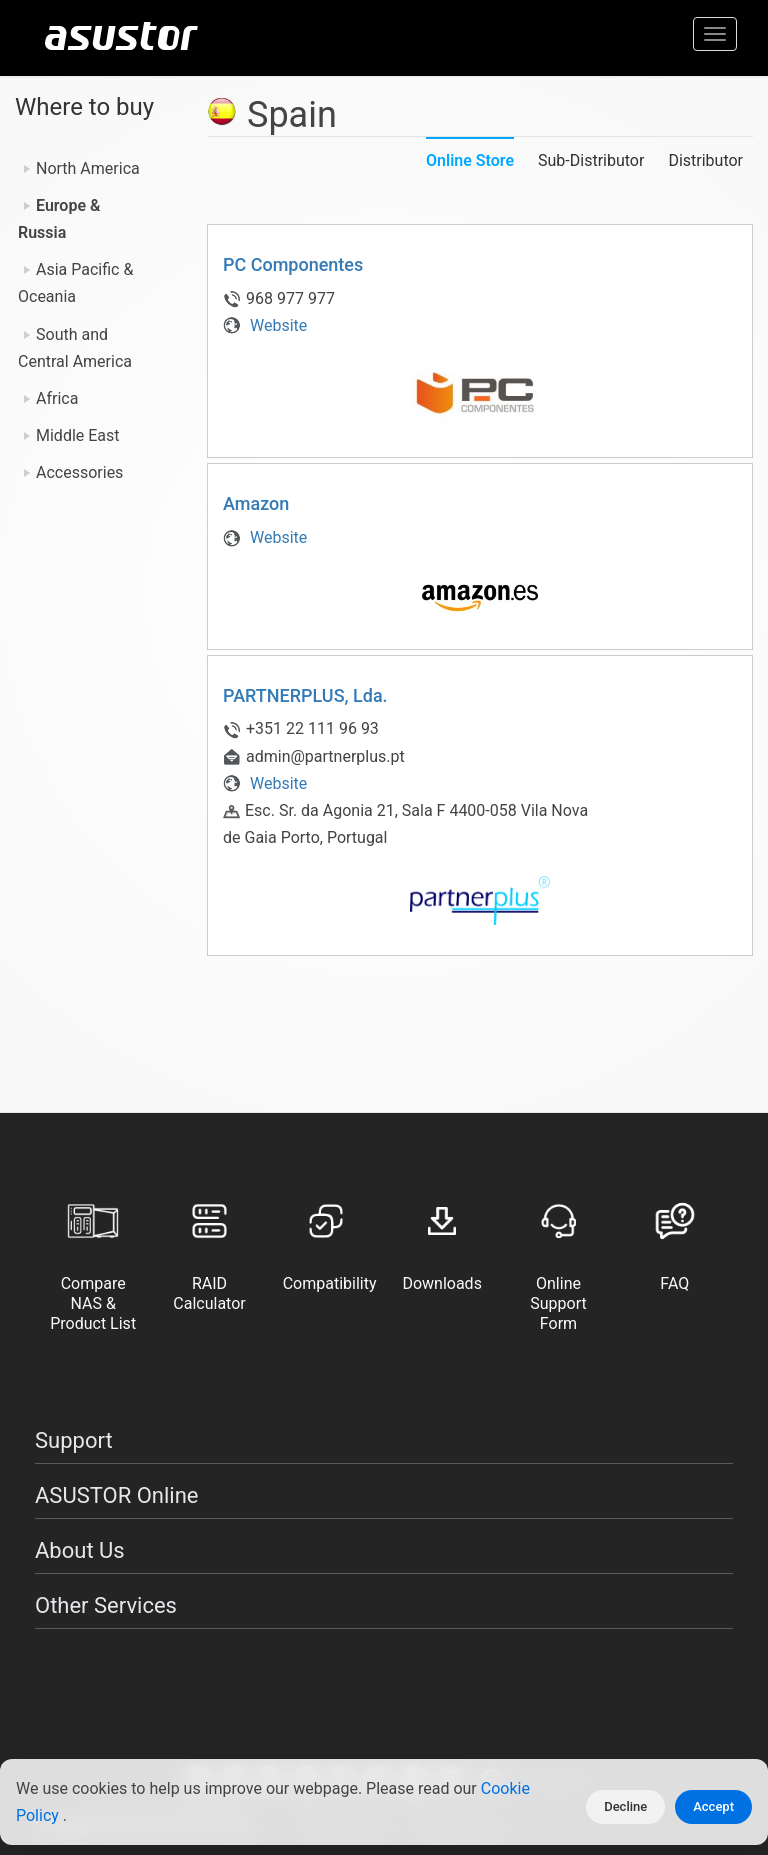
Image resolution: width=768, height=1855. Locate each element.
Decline (625, 1806)
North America (88, 168)
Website (265, 325)
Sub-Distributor (591, 160)
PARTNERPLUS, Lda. (305, 695)
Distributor (705, 160)
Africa (57, 398)
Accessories (79, 472)
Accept (713, 1806)
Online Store (470, 160)
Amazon (256, 503)
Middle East (78, 435)
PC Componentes (293, 264)
